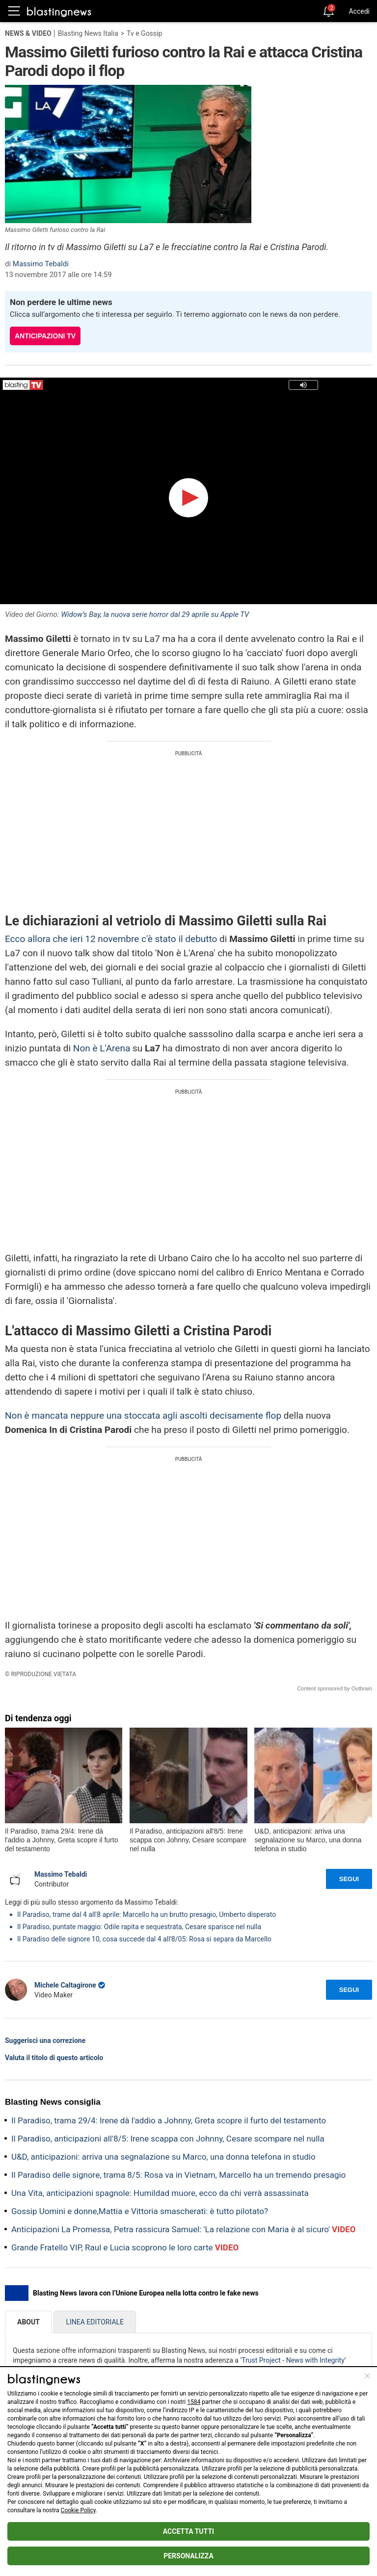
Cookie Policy (78, 2510)
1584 (193, 2401)
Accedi (359, 11)
